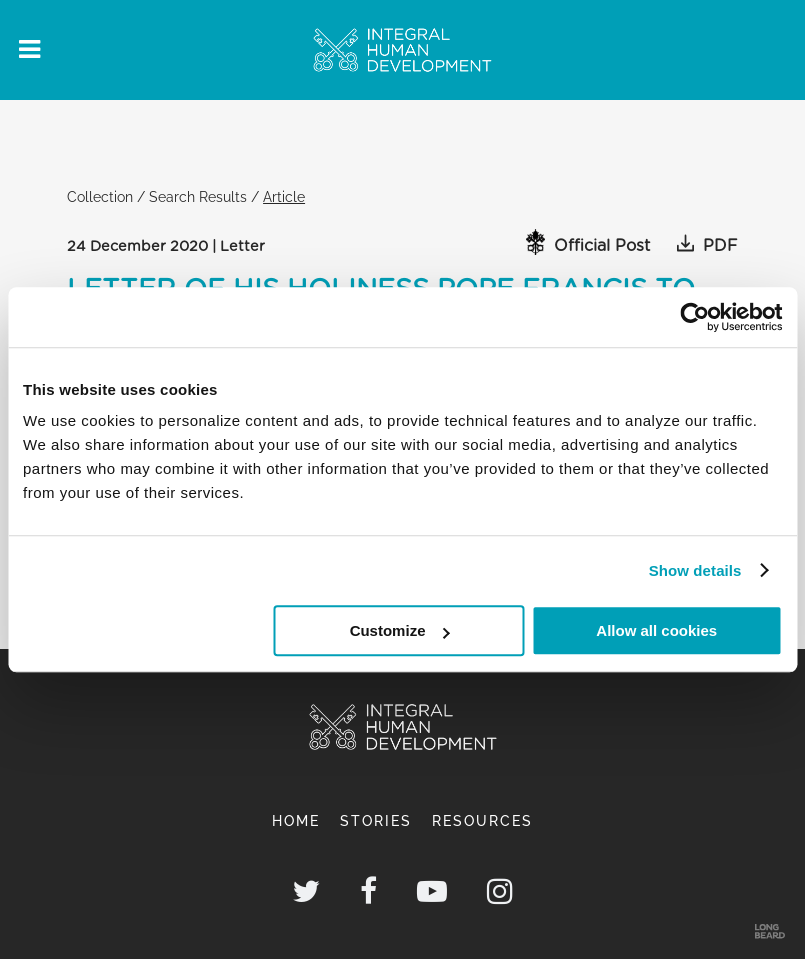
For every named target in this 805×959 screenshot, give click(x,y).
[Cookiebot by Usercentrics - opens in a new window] (694, 317)
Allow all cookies (656, 630)
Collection (100, 196)
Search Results (198, 196)
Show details (695, 570)
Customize (400, 630)
